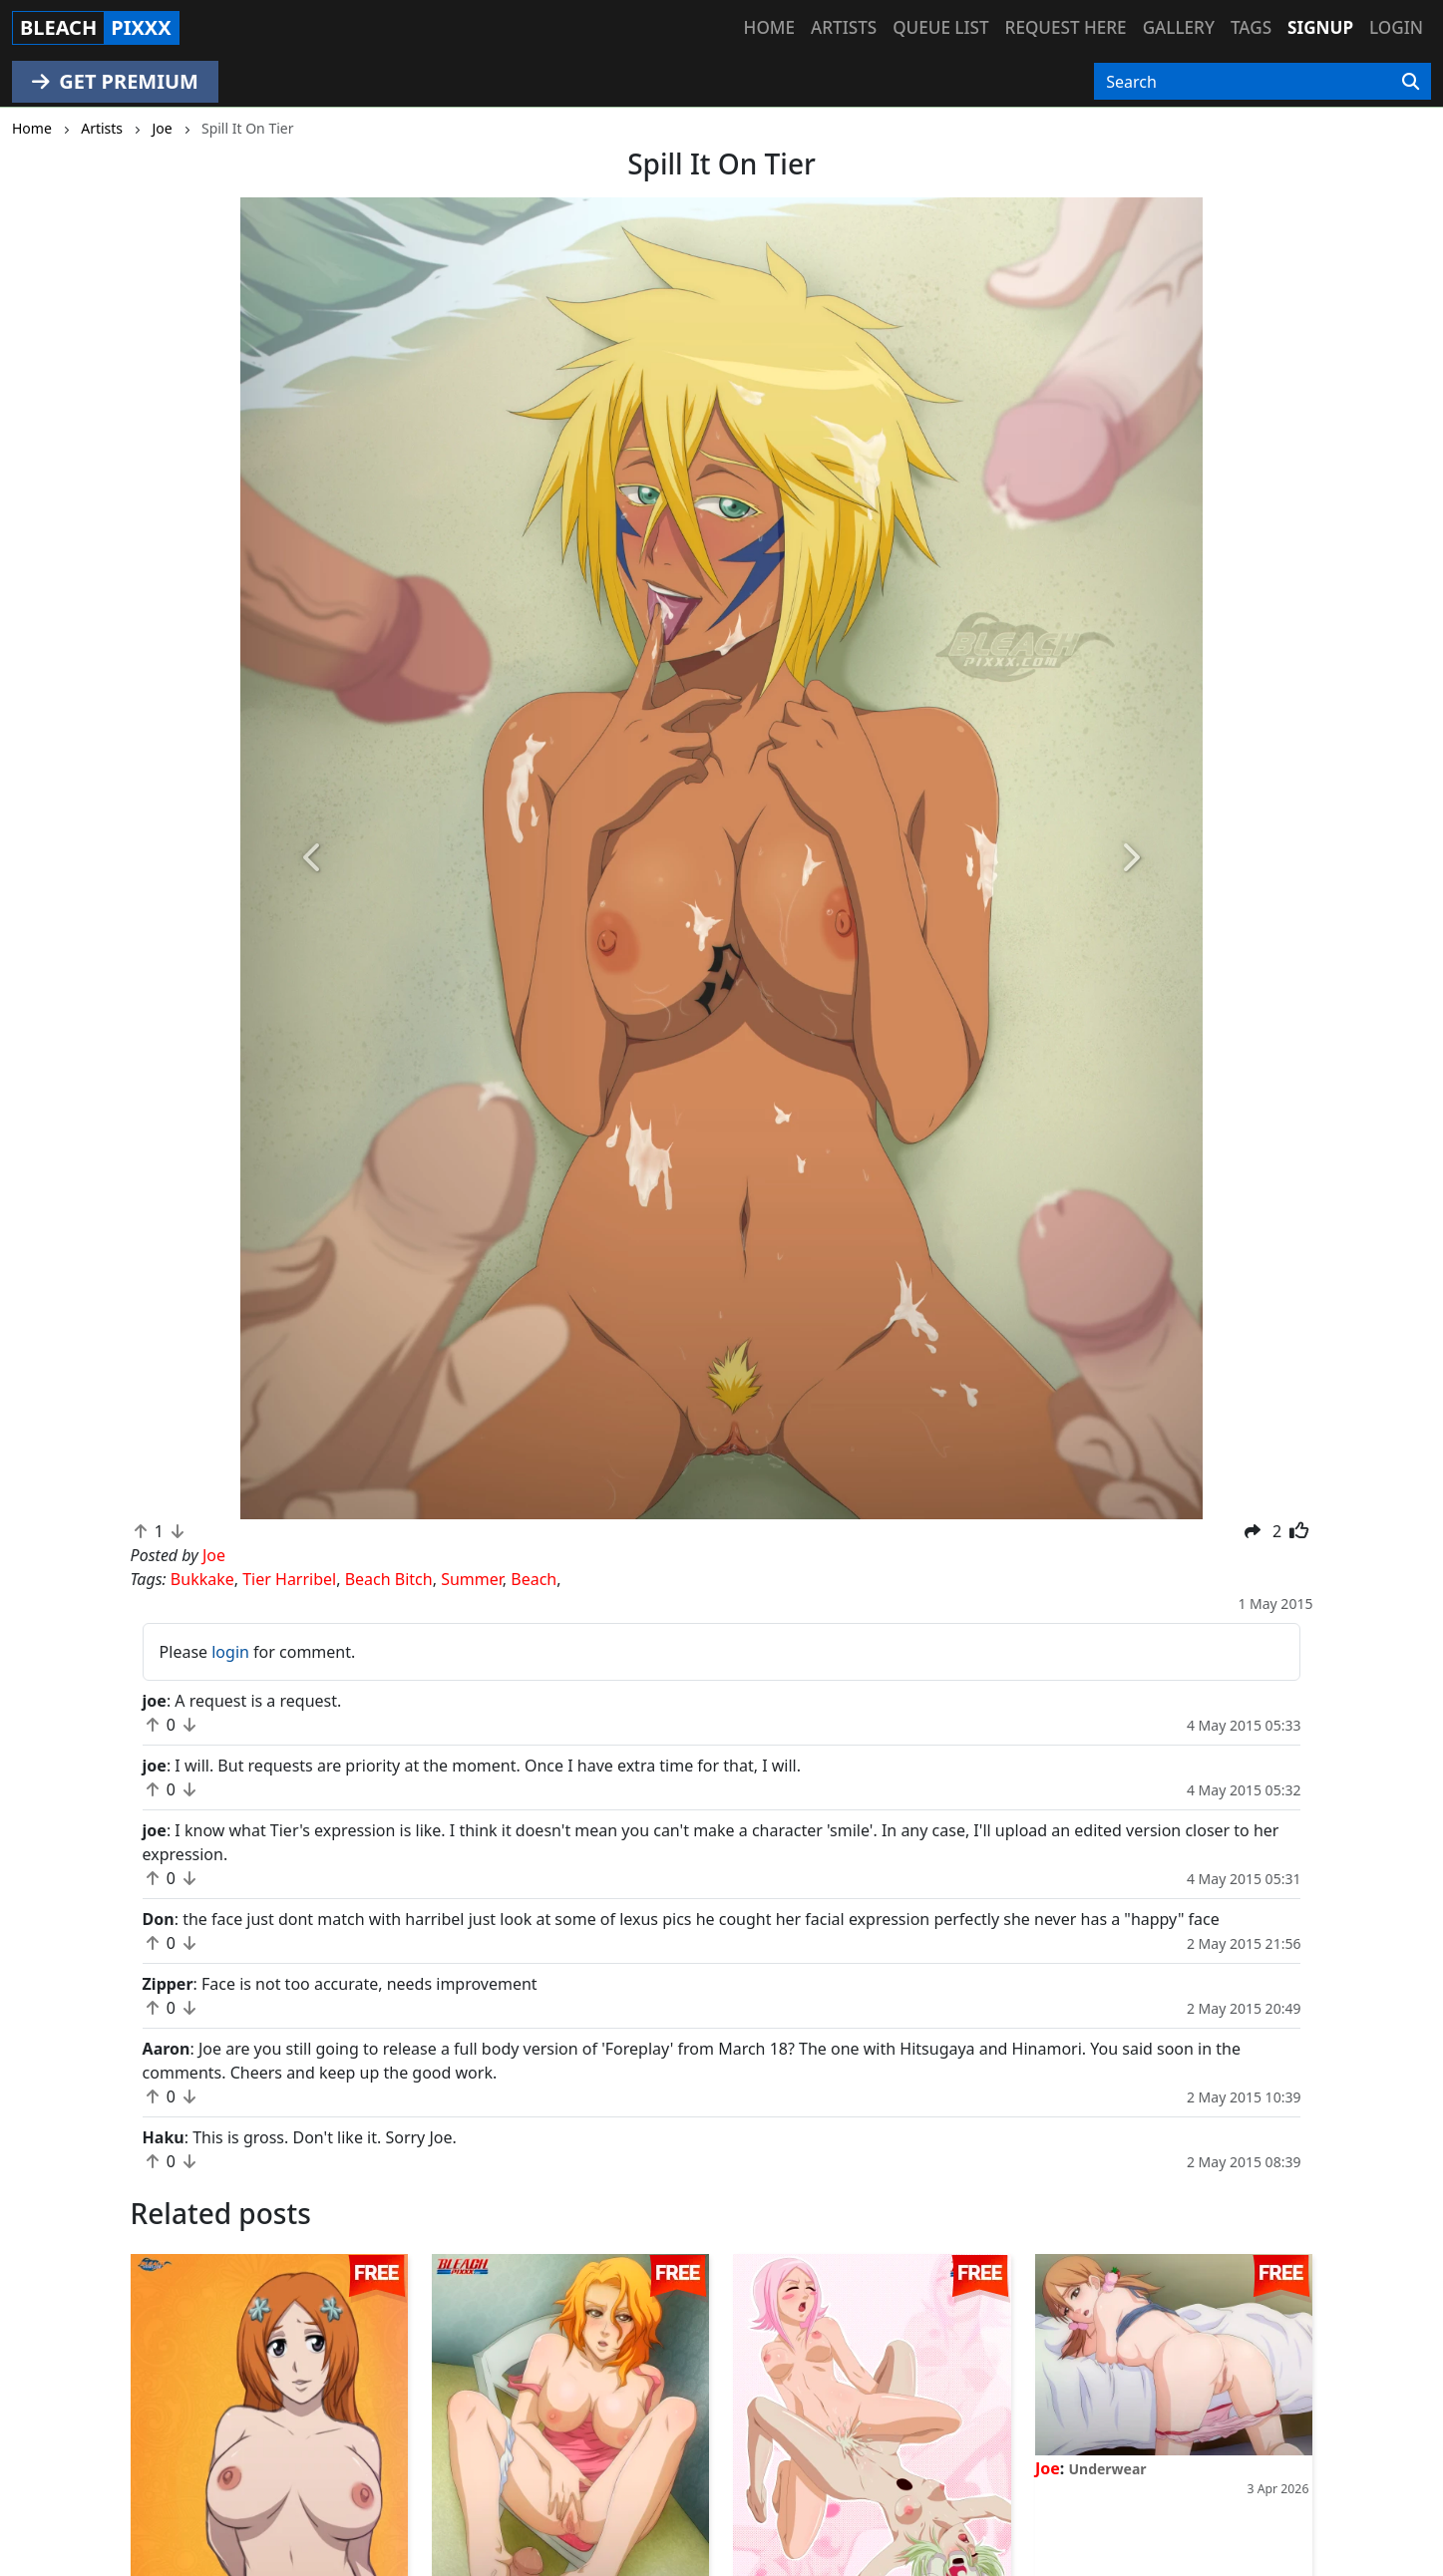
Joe (1047, 2468)
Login (1396, 27)
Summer (472, 1579)
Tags (1251, 27)
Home (769, 27)
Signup (1320, 27)
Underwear (1107, 2468)
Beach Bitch (389, 1579)
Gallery (1179, 27)
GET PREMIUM (115, 81)
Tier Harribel (289, 1579)
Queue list (940, 27)
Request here (1066, 27)
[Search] (1410, 82)
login (230, 1652)
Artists (844, 27)
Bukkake (202, 1579)
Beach (533, 1579)
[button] (312, 858)
